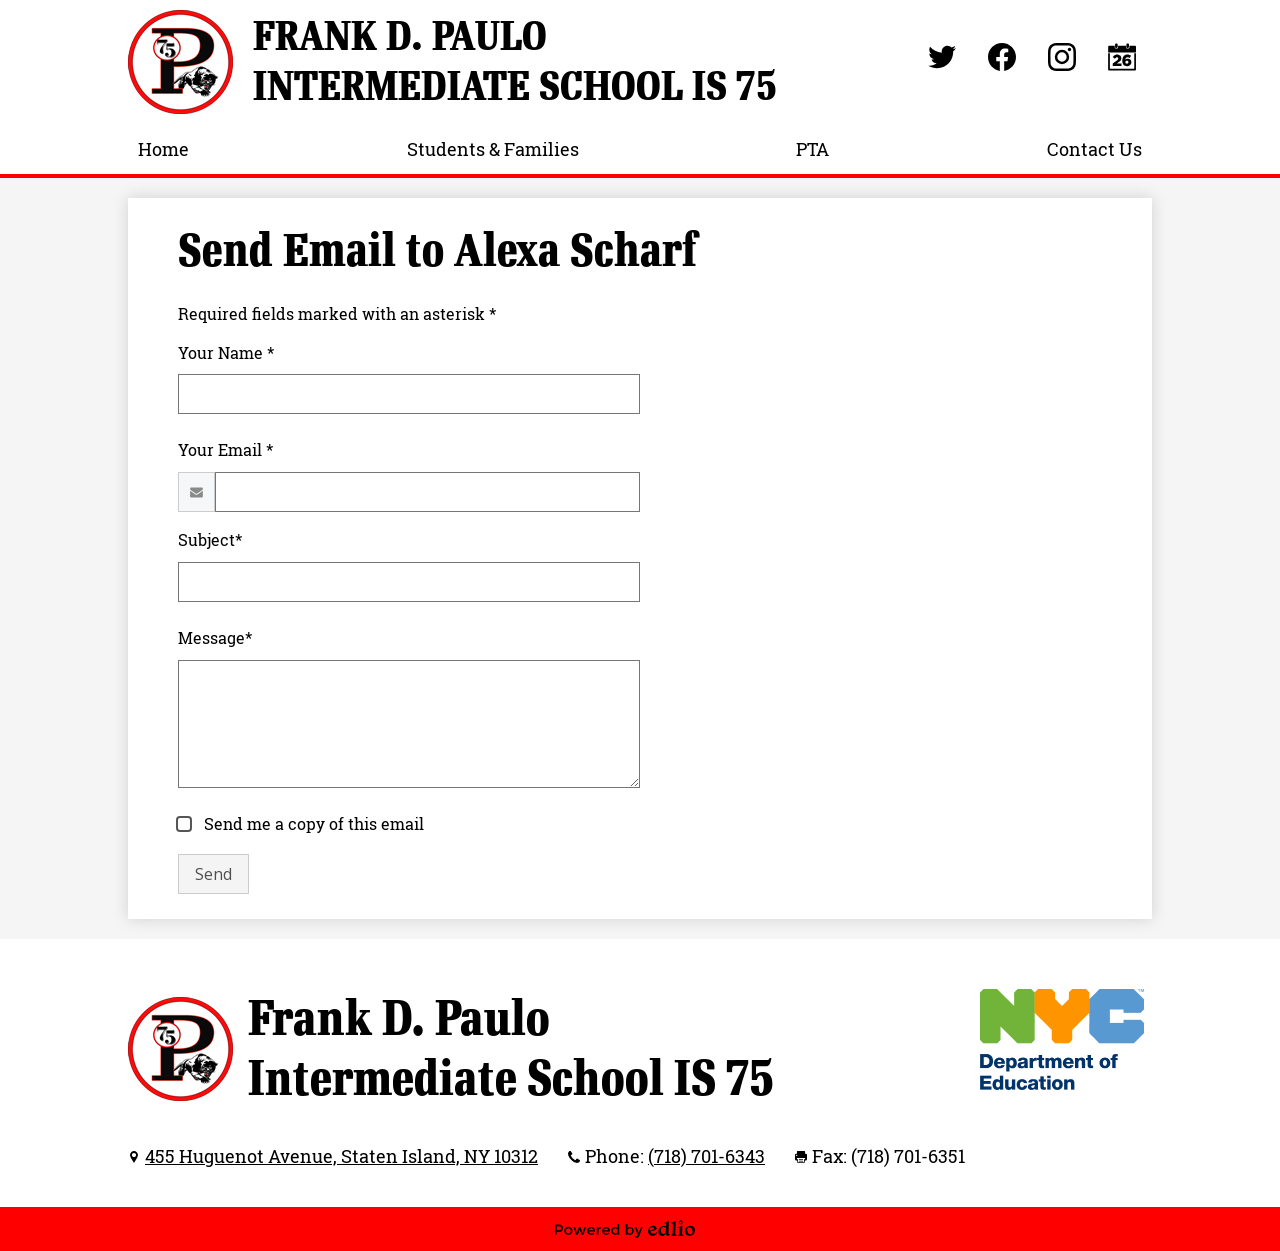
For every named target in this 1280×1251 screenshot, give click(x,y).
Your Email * (225, 450)
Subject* (210, 540)
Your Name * (226, 353)
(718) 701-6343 (706, 1156)
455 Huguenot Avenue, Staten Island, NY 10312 (341, 1156)
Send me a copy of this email (312, 824)
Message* (215, 638)
